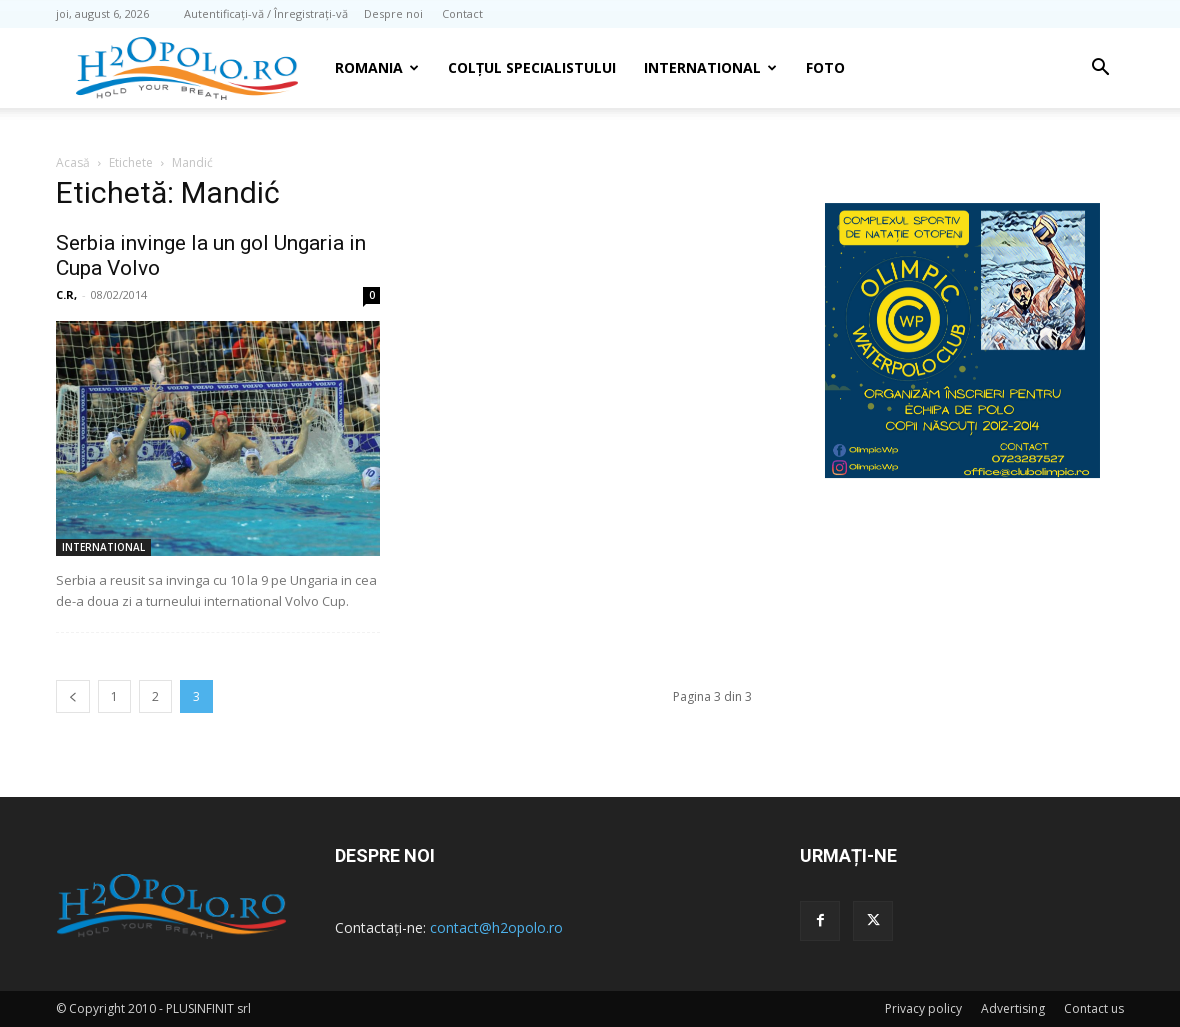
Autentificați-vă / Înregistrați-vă (266, 13)
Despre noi (393, 13)
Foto (825, 67)
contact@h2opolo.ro (496, 927)
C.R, (66, 294)
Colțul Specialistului (532, 67)
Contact (462, 13)
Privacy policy (923, 1008)
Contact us (1094, 1008)
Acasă (73, 162)
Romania (377, 67)
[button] (1100, 69)
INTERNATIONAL (710, 67)
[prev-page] (73, 696)
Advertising (1013, 1008)
